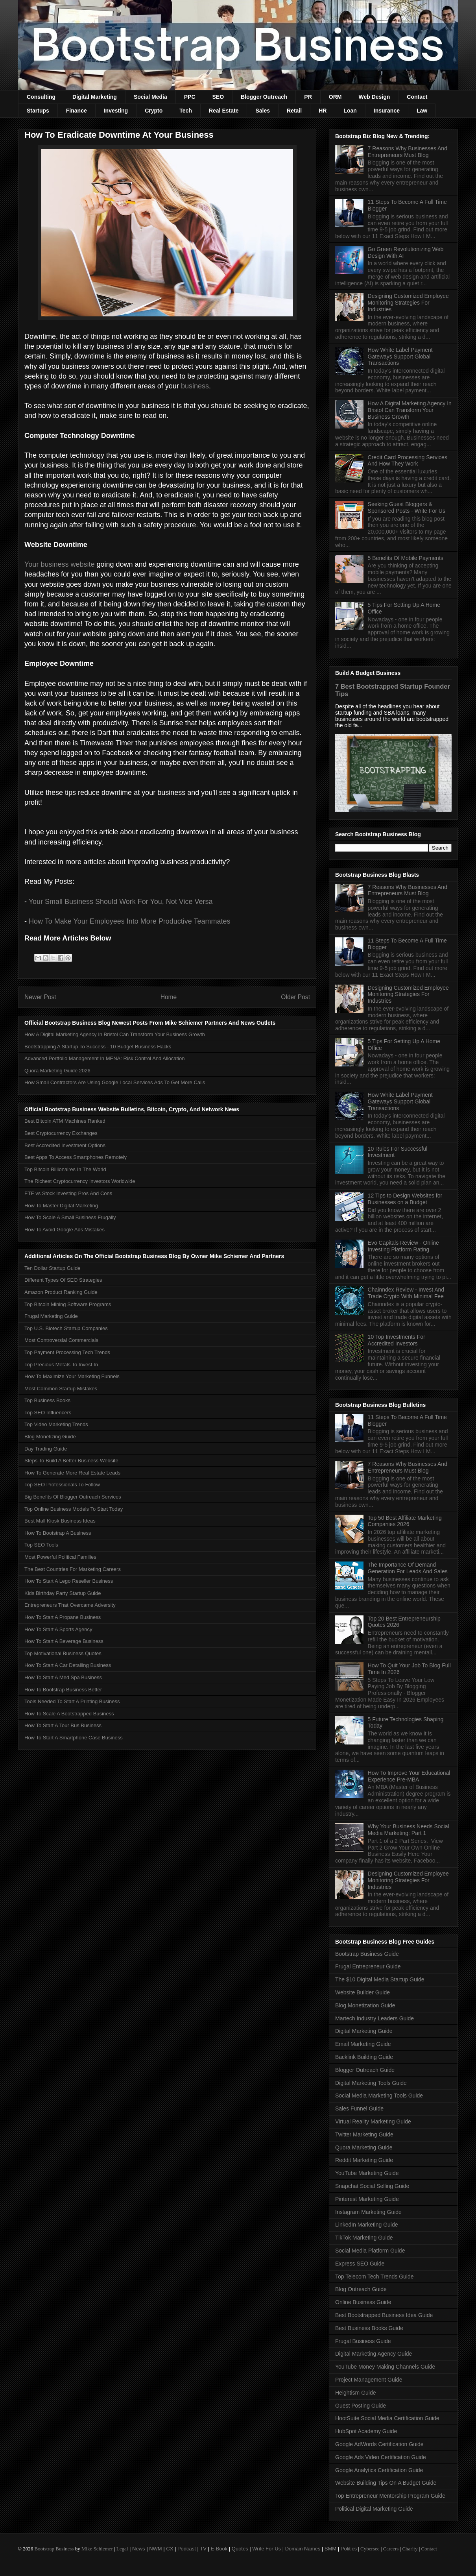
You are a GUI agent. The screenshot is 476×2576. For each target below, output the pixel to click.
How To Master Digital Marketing (61, 1206)
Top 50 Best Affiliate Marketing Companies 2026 (405, 1521)
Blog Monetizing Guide (50, 1437)
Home (169, 997)
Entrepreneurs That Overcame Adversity (70, 1605)
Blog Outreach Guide (361, 2289)
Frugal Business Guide (363, 2341)
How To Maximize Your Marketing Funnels (72, 1376)
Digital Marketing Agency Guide (373, 2354)
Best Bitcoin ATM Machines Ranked (64, 1121)
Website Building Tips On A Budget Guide (385, 2483)
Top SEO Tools (41, 1545)
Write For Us (266, 2549)
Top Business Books (47, 1400)
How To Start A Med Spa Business (63, 1677)
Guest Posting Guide (360, 2405)
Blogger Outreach (264, 97)
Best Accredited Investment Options (64, 1145)
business (195, 386)
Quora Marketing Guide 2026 (57, 1071)
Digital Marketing (94, 97)
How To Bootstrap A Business (57, 1533)
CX (169, 2549)
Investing (116, 110)
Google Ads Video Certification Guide (380, 2457)
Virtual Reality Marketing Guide (373, 2121)
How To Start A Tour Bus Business (62, 1725)
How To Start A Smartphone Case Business (73, 1738)
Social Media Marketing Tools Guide (379, 2095)
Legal (122, 2549)
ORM (335, 97)
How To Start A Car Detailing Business (67, 1665)
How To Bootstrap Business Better (63, 1690)
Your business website (59, 564)
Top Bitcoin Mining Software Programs (67, 1304)
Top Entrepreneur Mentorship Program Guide (390, 2496)
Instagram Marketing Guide (368, 2212)
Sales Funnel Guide (359, 2108)
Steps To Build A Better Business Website (71, 1461)
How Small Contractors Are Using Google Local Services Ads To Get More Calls (114, 1082)
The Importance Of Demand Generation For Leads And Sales (408, 1567)
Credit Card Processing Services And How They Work (407, 460)
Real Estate (223, 110)
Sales (262, 110)
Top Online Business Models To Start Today (73, 1509)
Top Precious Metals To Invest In (61, 1364)
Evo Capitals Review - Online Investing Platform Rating (403, 1246)
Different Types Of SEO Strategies (63, 1280)
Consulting (41, 97)
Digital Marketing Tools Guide (371, 2083)
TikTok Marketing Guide (364, 2237)
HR (323, 110)
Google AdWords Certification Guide (379, 2444)
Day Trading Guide (45, 1449)
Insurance (387, 110)
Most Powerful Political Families (60, 1557)
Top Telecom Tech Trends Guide (374, 2276)
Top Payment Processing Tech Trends (67, 1352)
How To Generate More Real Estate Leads (72, 1473)
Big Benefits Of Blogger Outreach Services (72, 1497)
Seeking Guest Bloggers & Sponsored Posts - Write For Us (406, 507)
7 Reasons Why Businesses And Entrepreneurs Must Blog (407, 151)
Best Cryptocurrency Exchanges (61, 1133)
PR (308, 97)
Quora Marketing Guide (364, 2147)
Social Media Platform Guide (370, 2250)
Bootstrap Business (54, 2549)
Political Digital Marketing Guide (374, 2509)
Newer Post (40, 997)
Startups (38, 110)
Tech (185, 110)
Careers (391, 2549)
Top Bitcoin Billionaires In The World (65, 1169)
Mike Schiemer (97, 2549)
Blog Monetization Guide (365, 2005)
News (138, 2549)
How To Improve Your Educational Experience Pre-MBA (409, 1776)
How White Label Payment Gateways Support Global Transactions (400, 356)
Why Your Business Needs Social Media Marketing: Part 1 (408, 1829)
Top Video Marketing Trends (56, 1424)
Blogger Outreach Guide (365, 2070)
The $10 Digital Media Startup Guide (379, 1979)
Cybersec (369, 2549)
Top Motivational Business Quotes (62, 1653)
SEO (218, 97)
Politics (349, 2549)
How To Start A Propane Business (62, 1617)
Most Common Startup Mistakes (60, 1388)
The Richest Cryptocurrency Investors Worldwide (79, 1181)
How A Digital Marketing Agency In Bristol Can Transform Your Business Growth (114, 1034)
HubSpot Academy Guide (366, 2431)
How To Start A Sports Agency (58, 1629)
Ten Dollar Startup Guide (52, 1268)
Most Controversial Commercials (61, 1340)
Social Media (150, 97)
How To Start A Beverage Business (63, 1641)
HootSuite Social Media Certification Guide (387, 2418)
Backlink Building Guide (364, 2057)
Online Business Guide (363, 2302)
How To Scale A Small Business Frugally (70, 1217)
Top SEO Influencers (47, 1413)
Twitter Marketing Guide (364, 2134)
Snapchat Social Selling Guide (372, 2186)
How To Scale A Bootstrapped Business (69, 1714)
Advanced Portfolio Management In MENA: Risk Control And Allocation (104, 1058)
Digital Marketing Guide (364, 2031)
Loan (349, 110)
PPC (190, 97)
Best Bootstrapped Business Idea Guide (384, 2315)
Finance (76, 110)
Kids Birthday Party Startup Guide (62, 1593)
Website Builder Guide (362, 1992)
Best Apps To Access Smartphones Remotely (75, 1157)
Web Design (374, 97)
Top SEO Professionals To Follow (62, 1485)
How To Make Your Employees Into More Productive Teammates (130, 921)
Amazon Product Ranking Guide (61, 1292)
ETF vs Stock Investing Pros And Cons (68, 1193)
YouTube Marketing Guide (367, 2173)
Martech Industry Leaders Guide (374, 2018)
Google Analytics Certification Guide (379, 2470)
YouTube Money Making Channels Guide (385, 2366)
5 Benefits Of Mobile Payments (405, 558)
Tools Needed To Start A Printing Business (72, 1701)
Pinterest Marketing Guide (367, 2199)
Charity (409, 2549)
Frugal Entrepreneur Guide (368, 1966)
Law (422, 110)
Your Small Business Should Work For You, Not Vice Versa (121, 901)
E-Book (219, 2549)
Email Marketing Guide (363, 2044)
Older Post (295, 997)
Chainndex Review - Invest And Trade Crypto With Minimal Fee (406, 1292)
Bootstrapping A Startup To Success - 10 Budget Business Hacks (97, 1047)
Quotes (240, 2549)
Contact (417, 97)
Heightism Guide (355, 2392)
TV (203, 2549)
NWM (155, 2549)
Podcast (186, 2549)
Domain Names (303, 2549)
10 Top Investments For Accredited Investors (396, 1340)
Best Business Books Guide (369, 2328)
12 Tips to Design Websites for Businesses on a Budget (405, 1198)
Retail (294, 110)
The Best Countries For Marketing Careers (72, 1569)
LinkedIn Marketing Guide (366, 2224)
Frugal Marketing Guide (51, 1316)
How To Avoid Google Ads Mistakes (64, 1230)
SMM (330, 2549)
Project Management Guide (368, 2379)
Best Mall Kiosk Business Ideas (60, 1521)
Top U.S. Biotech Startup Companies (66, 1328)
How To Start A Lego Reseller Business (68, 1581)
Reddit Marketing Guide (364, 2160)
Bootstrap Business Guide (367, 1954)
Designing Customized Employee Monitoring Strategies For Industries (408, 302)
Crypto (153, 110)
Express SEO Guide (359, 2263)
